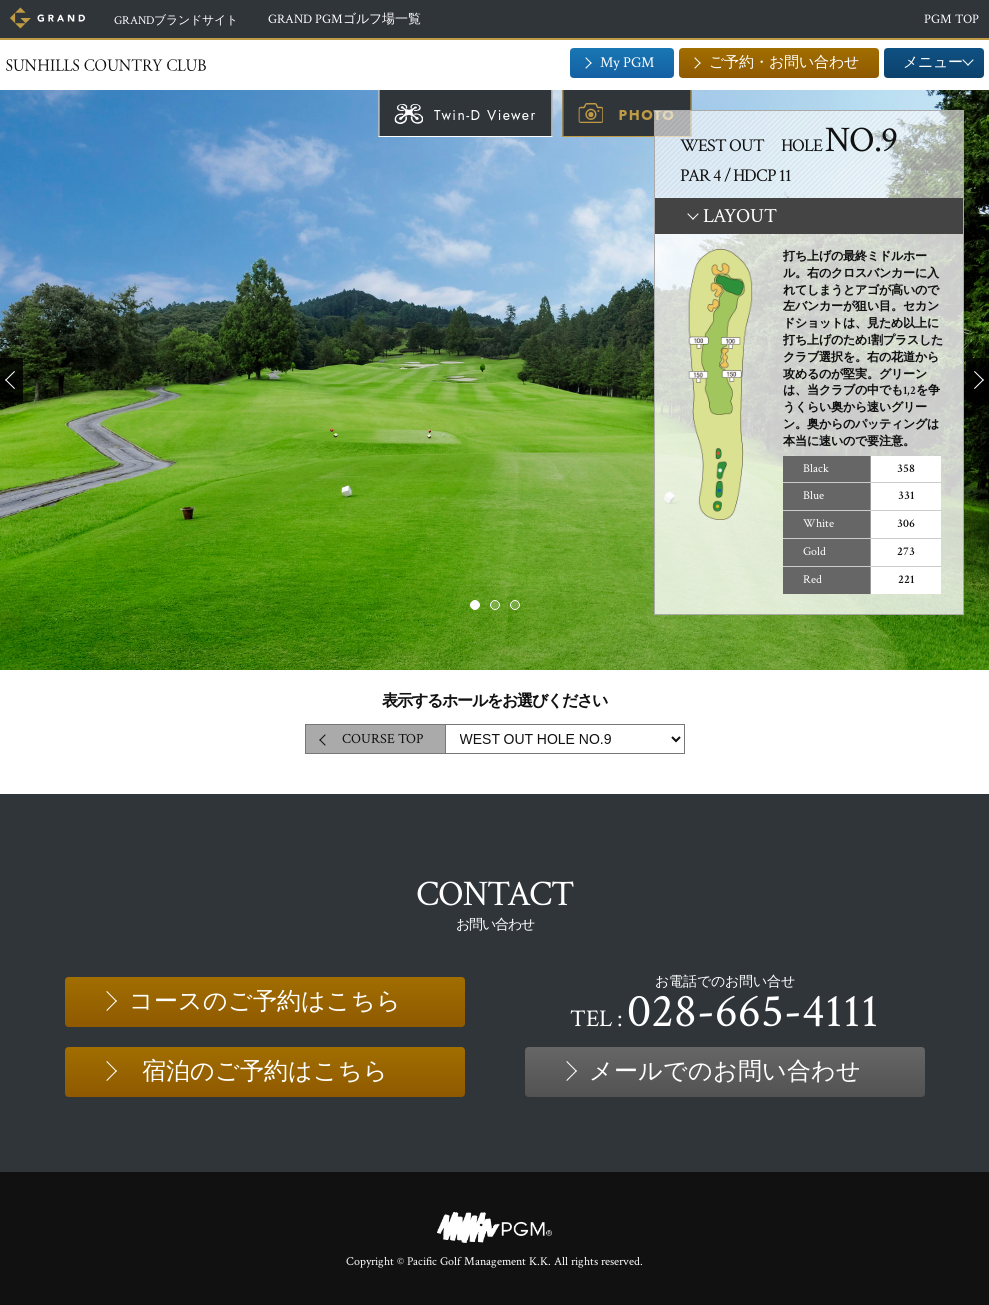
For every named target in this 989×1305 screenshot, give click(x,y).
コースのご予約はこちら (265, 1001)
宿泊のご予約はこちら (265, 1071)
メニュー (934, 62)
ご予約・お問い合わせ (784, 62)
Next (977, 380)
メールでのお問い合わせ (725, 1071)
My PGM (627, 62)
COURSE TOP (382, 739)
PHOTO (647, 115)
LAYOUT (740, 216)
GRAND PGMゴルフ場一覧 (356, 19)
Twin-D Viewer (485, 115)
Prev (11, 380)
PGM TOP (951, 19)
